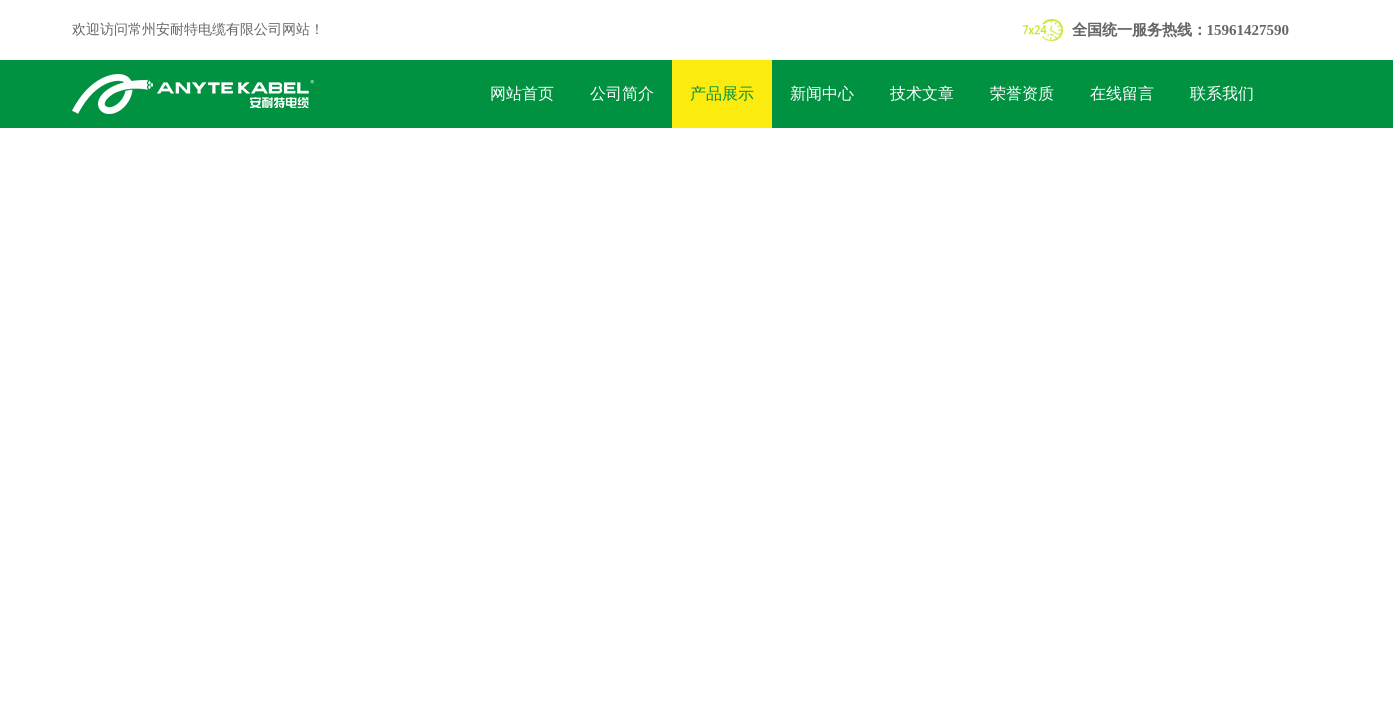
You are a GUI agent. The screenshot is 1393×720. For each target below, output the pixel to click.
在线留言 (1122, 93)
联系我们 (1222, 93)
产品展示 (722, 93)
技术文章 (922, 93)
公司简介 (622, 93)
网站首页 (522, 93)
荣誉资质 (1022, 93)
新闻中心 (822, 93)
